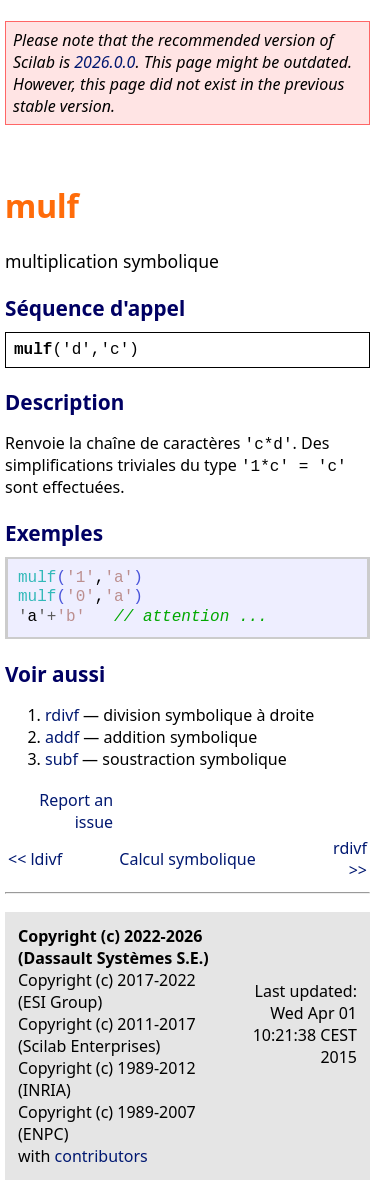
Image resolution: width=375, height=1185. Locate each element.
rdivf (62, 715)
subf (61, 759)
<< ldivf (35, 859)
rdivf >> (350, 859)
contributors (101, 1156)
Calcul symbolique (187, 859)
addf (62, 737)
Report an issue (76, 811)
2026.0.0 (104, 62)
